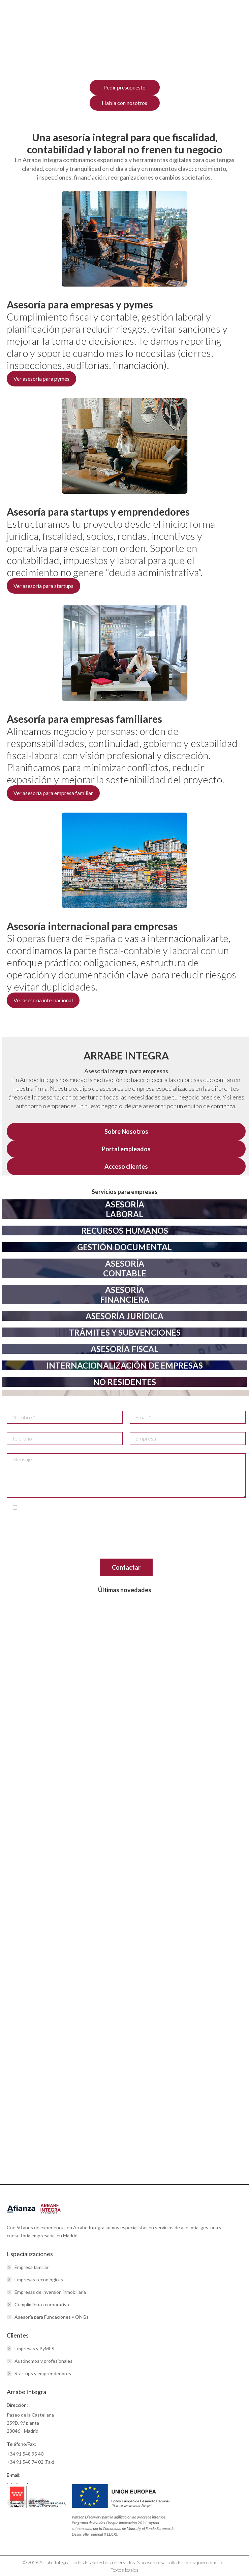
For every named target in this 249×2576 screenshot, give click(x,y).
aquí (65, 1553)
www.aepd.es (128, 1545)
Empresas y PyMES (34, 2348)
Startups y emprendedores (42, 2373)
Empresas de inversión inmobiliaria (50, 2292)
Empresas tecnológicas (38, 2279)
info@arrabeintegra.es (219, 1521)
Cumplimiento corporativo (41, 2304)
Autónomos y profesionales (43, 2361)
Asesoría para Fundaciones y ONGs (51, 2317)
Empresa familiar (31, 2267)
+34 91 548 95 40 (25, 2454)
